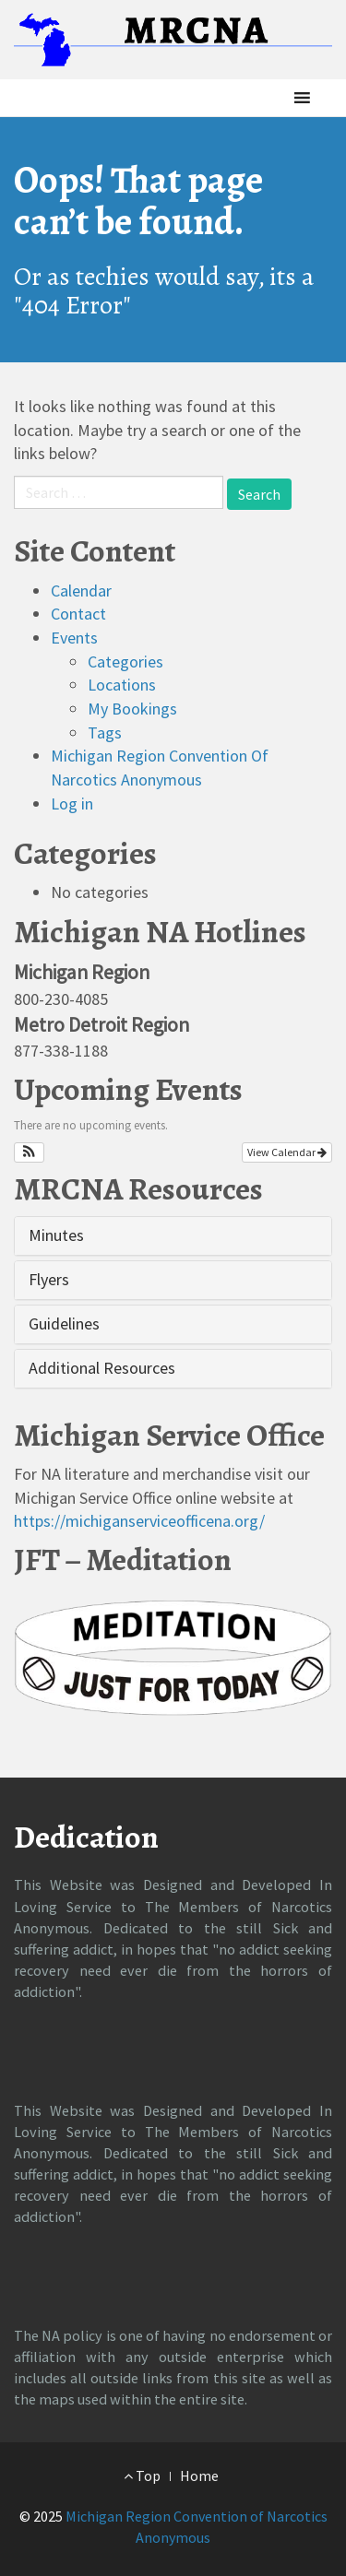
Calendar (81, 590)
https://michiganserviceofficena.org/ (139, 1520)
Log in (72, 803)
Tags (105, 732)
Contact (78, 613)
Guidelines (64, 1323)
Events (74, 637)
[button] (271, 97)
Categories (125, 661)
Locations (122, 684)
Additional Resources (102, 1367)
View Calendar (287, 1152)
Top (142, 2475)
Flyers (49, 1279)
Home (199, 2475)
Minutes (56, 1235)
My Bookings (132, 708)
